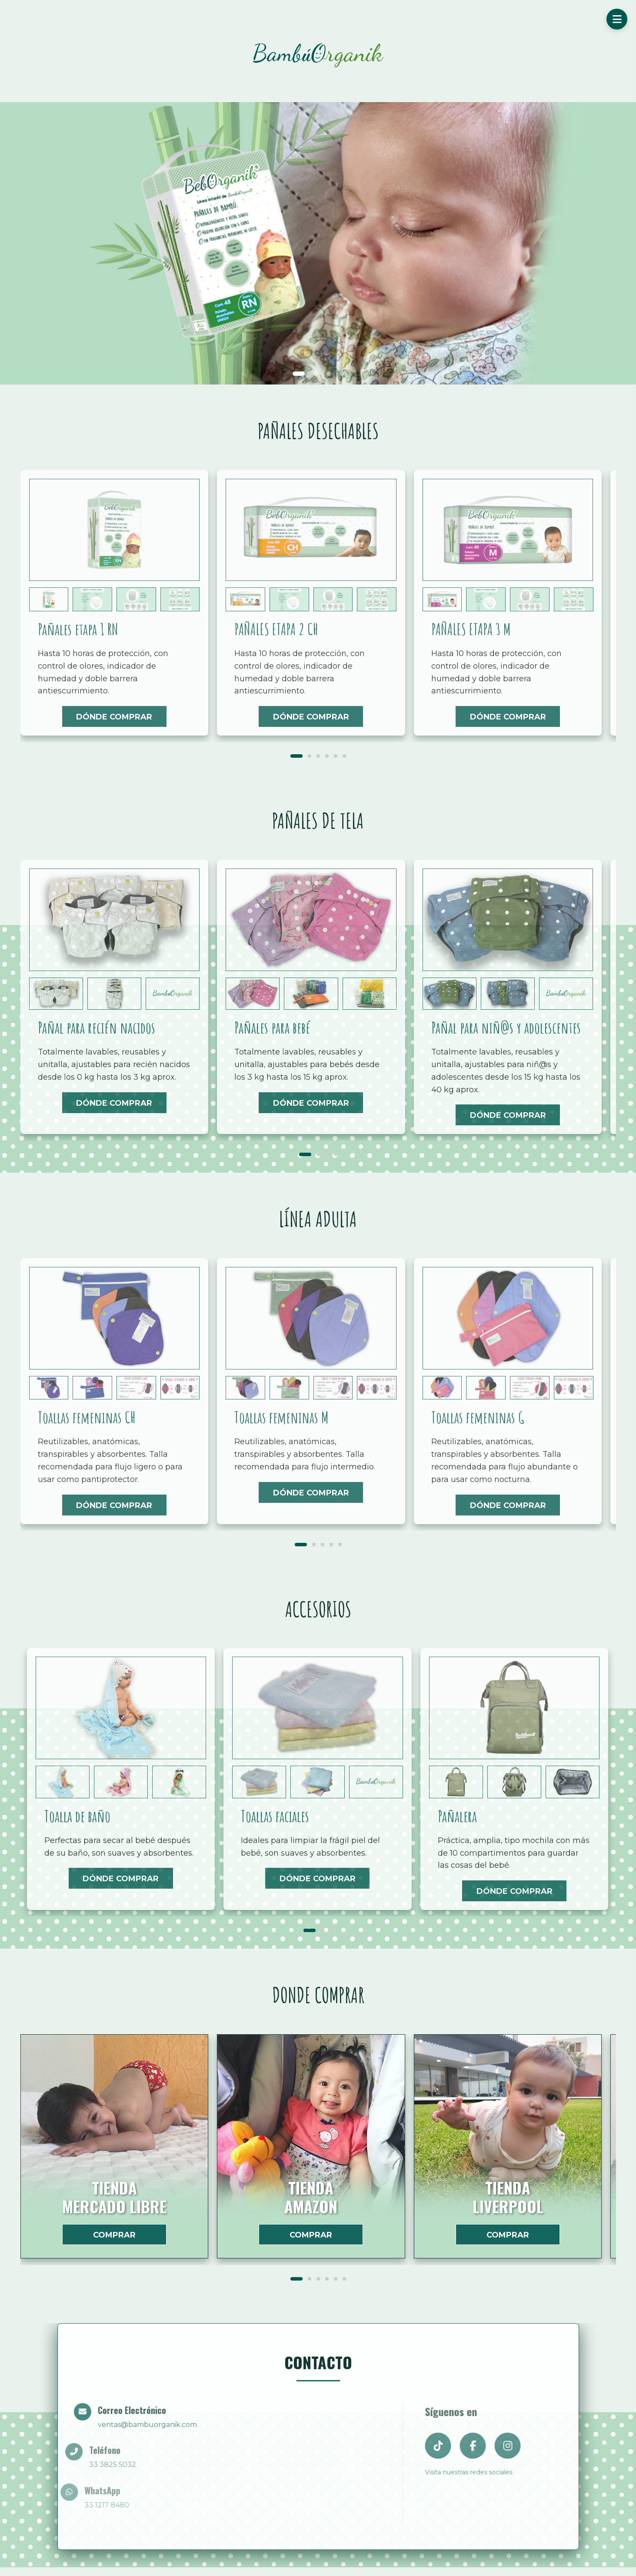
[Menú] (616, 19)
